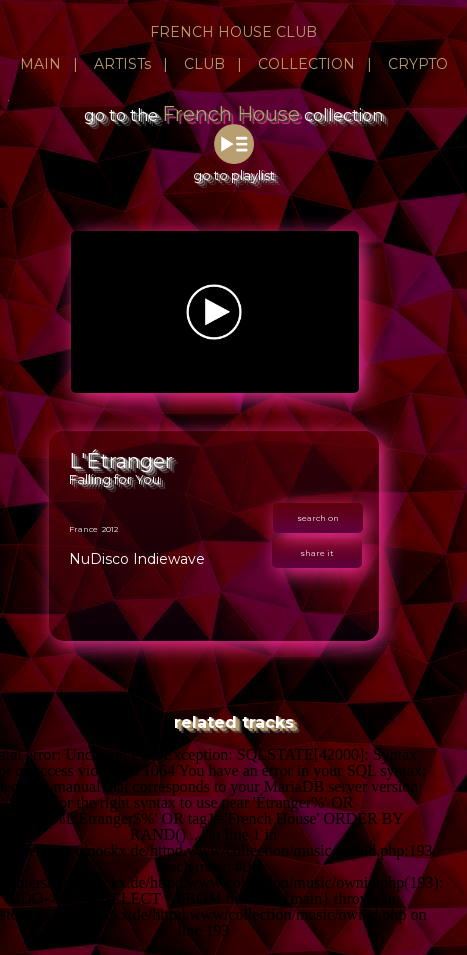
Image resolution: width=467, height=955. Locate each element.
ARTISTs (122, 64)
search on (318, 518)
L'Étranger (121, 461)
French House (231, 114)
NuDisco (99, 559)
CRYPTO (418, 64)
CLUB (204, 64)
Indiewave (169, 559)
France (83, 529)
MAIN (40, 64)
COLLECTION (306, 64)
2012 (110, 529)
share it (317, 553)
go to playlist (234, 167)
